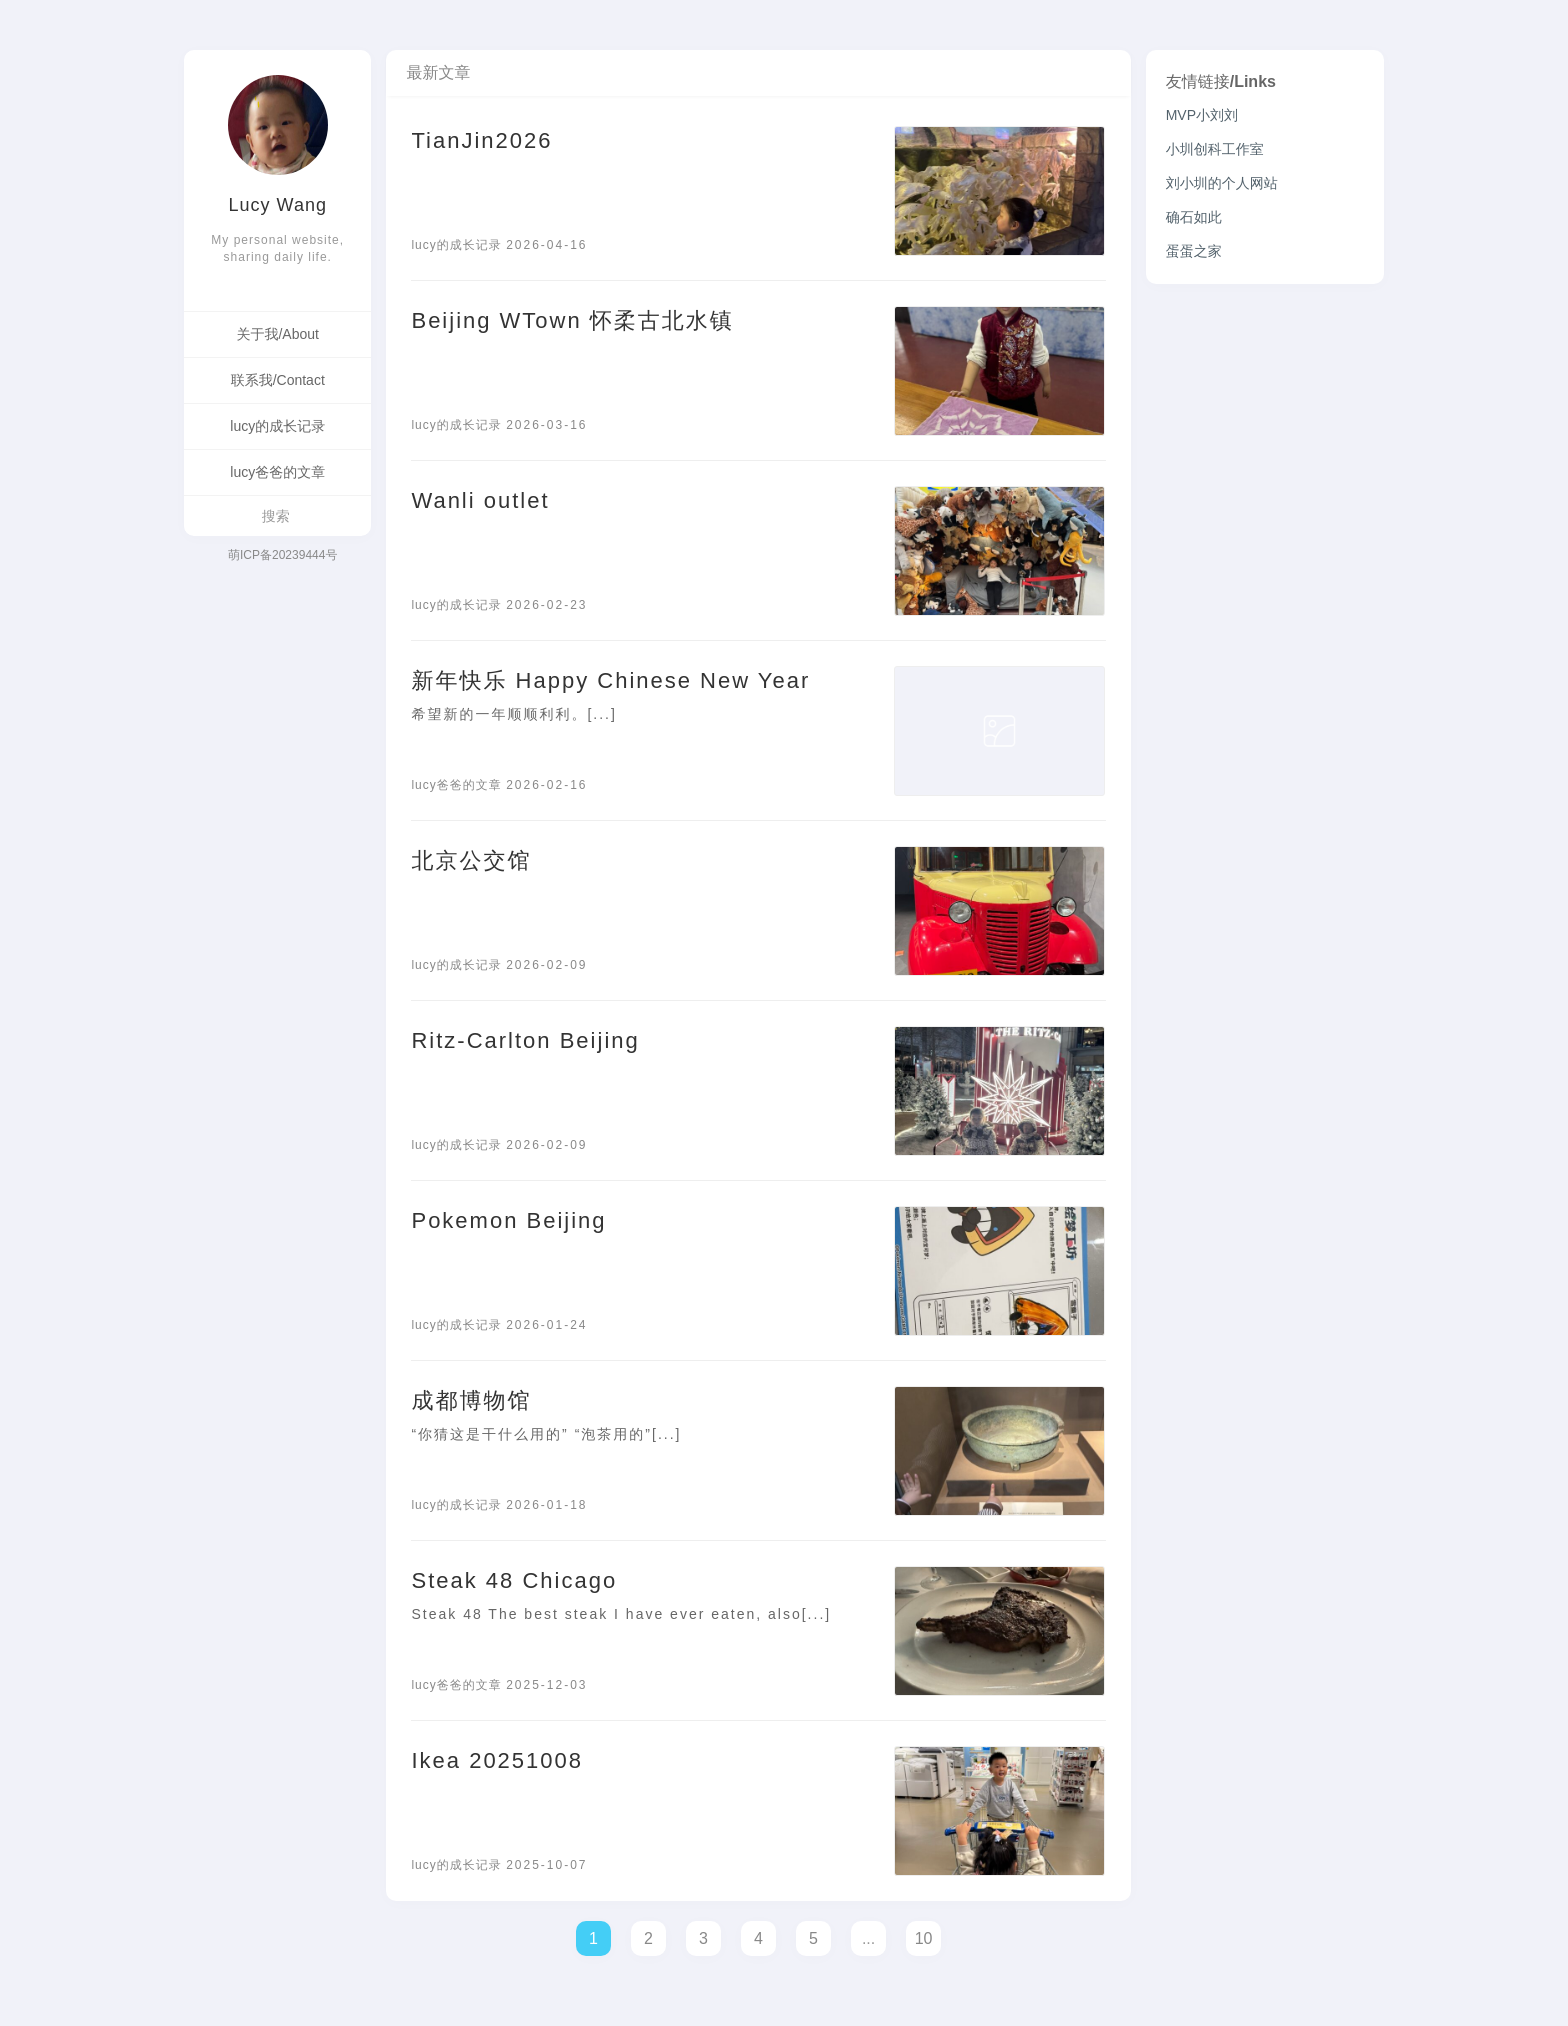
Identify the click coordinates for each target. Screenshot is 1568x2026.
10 (924, 1938)
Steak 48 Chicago (514, 1580)
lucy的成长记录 (277, 426)
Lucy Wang (278, 205)
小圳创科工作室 (1215, 149)
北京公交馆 (471, 860)
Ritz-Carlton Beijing (525, 1040)
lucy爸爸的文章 (277, 472)
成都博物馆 (471, 1400)
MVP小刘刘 (1202, 115)
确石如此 (1194, 217)
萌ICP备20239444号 (282, 555)
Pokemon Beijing (508, 1220)
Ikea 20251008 (497, 1760)
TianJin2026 (481, 140)
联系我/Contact (278, 380)
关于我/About (277, 334)
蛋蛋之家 (1194, 251)
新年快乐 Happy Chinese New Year (610, 680)
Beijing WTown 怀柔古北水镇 (572, 320)
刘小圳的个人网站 (1222, 183)
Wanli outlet (480, 500)
